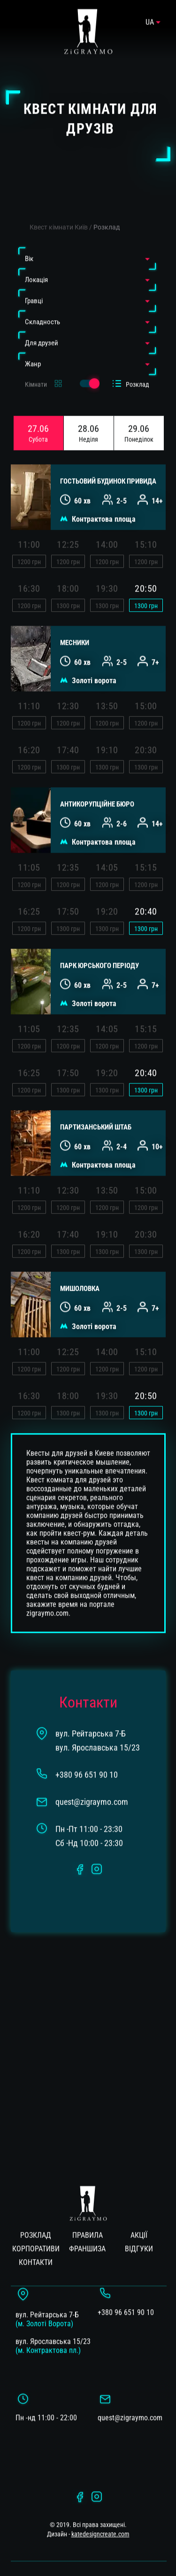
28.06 (88, 411)
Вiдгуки (139, 2227)
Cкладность (42, 300)
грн (146, 584)
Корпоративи (36, 2227)
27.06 (38, 411)
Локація (36, 258)
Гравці (34, 279)
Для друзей (41, 321)
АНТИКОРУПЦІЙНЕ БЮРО (97, 782)
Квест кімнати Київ (59, 205)
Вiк (29, 237)
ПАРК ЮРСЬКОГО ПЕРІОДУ (99, 944)
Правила (87, 2213)
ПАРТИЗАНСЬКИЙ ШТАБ (95, 1105)
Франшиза (87, 2227)
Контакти (36, 2240)
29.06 (138, 411)
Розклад (106, 205)
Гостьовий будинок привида (108, 459)
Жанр (33, 342)
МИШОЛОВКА (79, 1267)
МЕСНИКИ (74, 621)
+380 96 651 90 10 (126, 2290)
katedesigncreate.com (100, 2512)
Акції (138, 2213)
